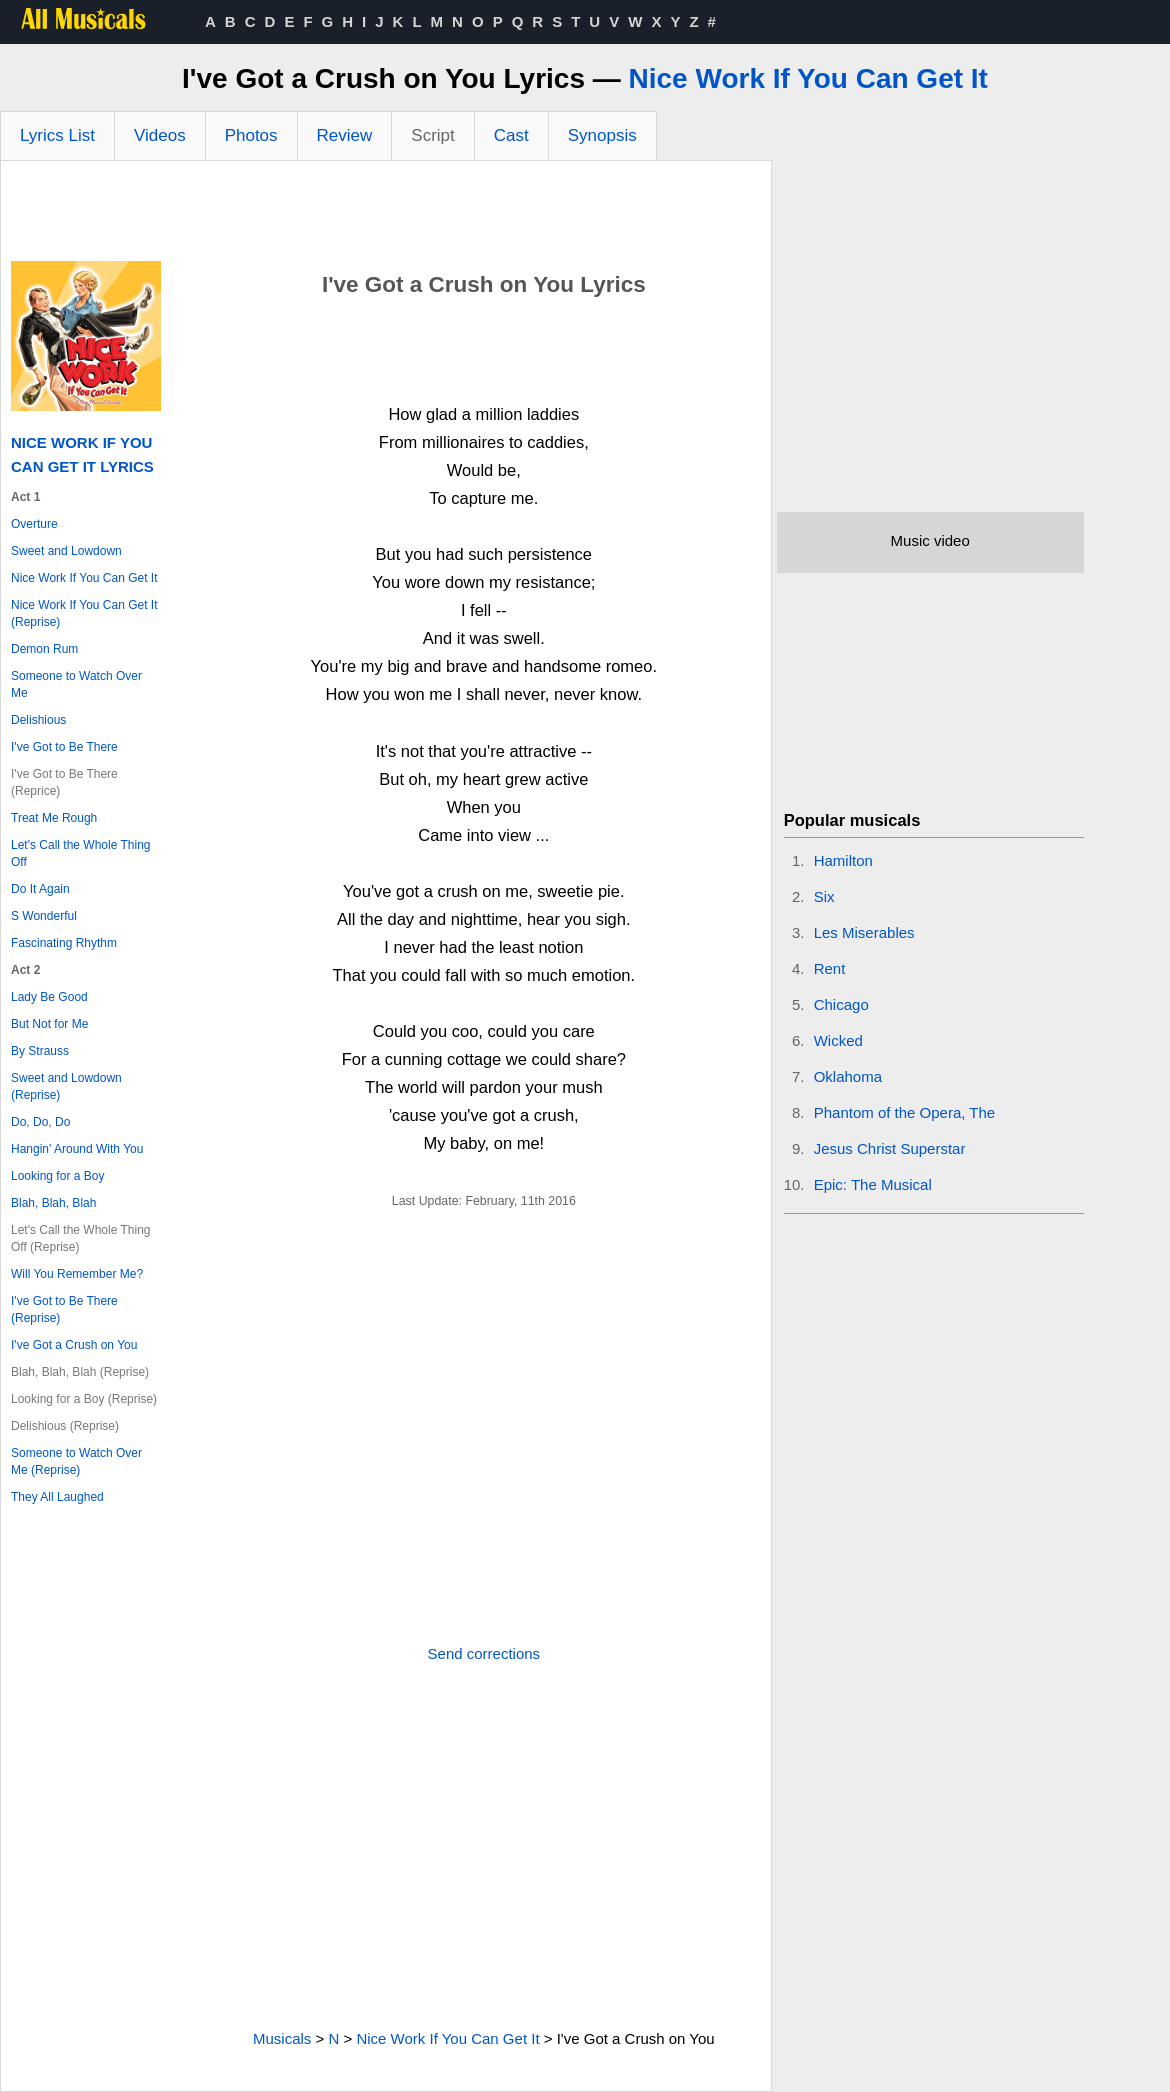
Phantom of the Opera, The (905, 1112)
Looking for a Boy (57, 1176)
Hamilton (843, 860)
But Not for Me (49, 1024)
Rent (830, 968)
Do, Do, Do (40, 1122)
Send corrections (484, 1653)
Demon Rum (44, 649)
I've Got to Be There (64, 747)
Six (824, 896)
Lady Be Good (49, 997)
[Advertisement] (386, 216)
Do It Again (40, 889)
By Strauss (40, 1051)
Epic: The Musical (873, 1184)
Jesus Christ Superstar (890, 1148)
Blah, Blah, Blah (53, 1203)
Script (432, 135)
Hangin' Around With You (77, 1149)
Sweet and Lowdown (66, 551)
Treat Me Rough (54, 818)
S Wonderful (44, 916)
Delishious (38, 720)
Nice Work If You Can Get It (808, 78)
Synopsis (602, 135)
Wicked (838, 1040)
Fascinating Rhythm (64, 943)
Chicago (841, 1004)
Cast (511, 135)
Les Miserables (864, 932)
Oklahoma (848, 1076)
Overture (34, 524)
